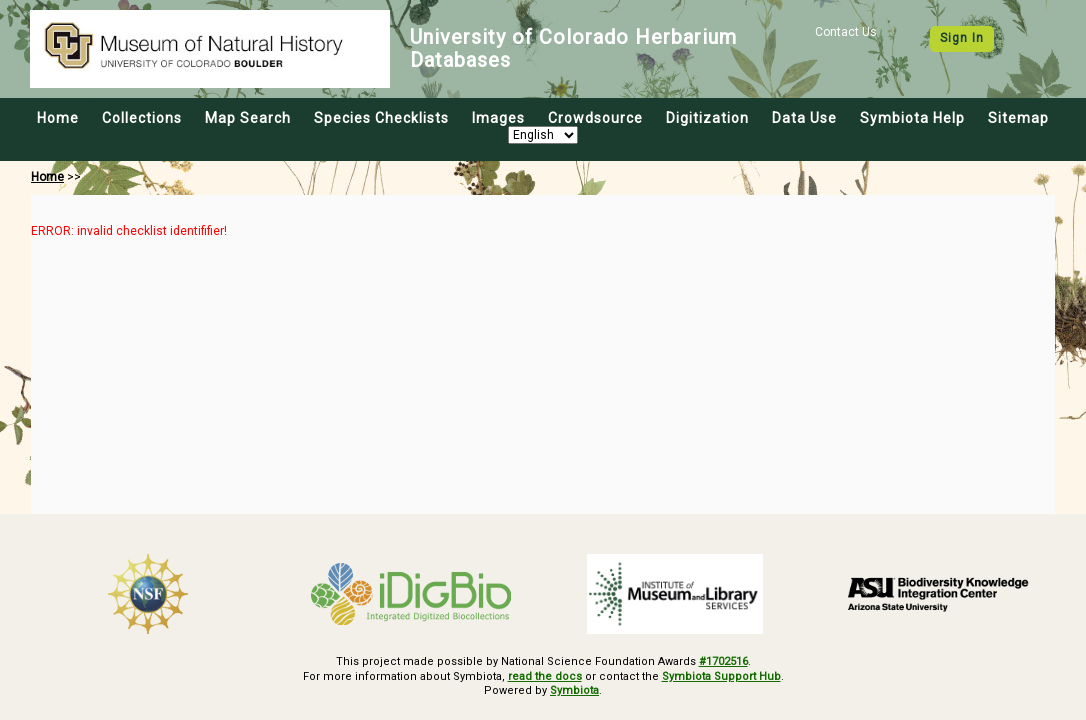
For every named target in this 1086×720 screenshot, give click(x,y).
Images (498, 118)
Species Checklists (381, 118)
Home (58, 118)
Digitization (707, 118)
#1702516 (723, 661)
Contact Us (846, 32)
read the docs (545, 676)
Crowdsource (595, 118)
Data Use (804, 118)
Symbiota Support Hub (721, 676)
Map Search (248, 118)
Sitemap (1018, 118)
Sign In (962, 38)
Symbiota (574, 690)
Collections (142, 118)
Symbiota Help (912, 118)
